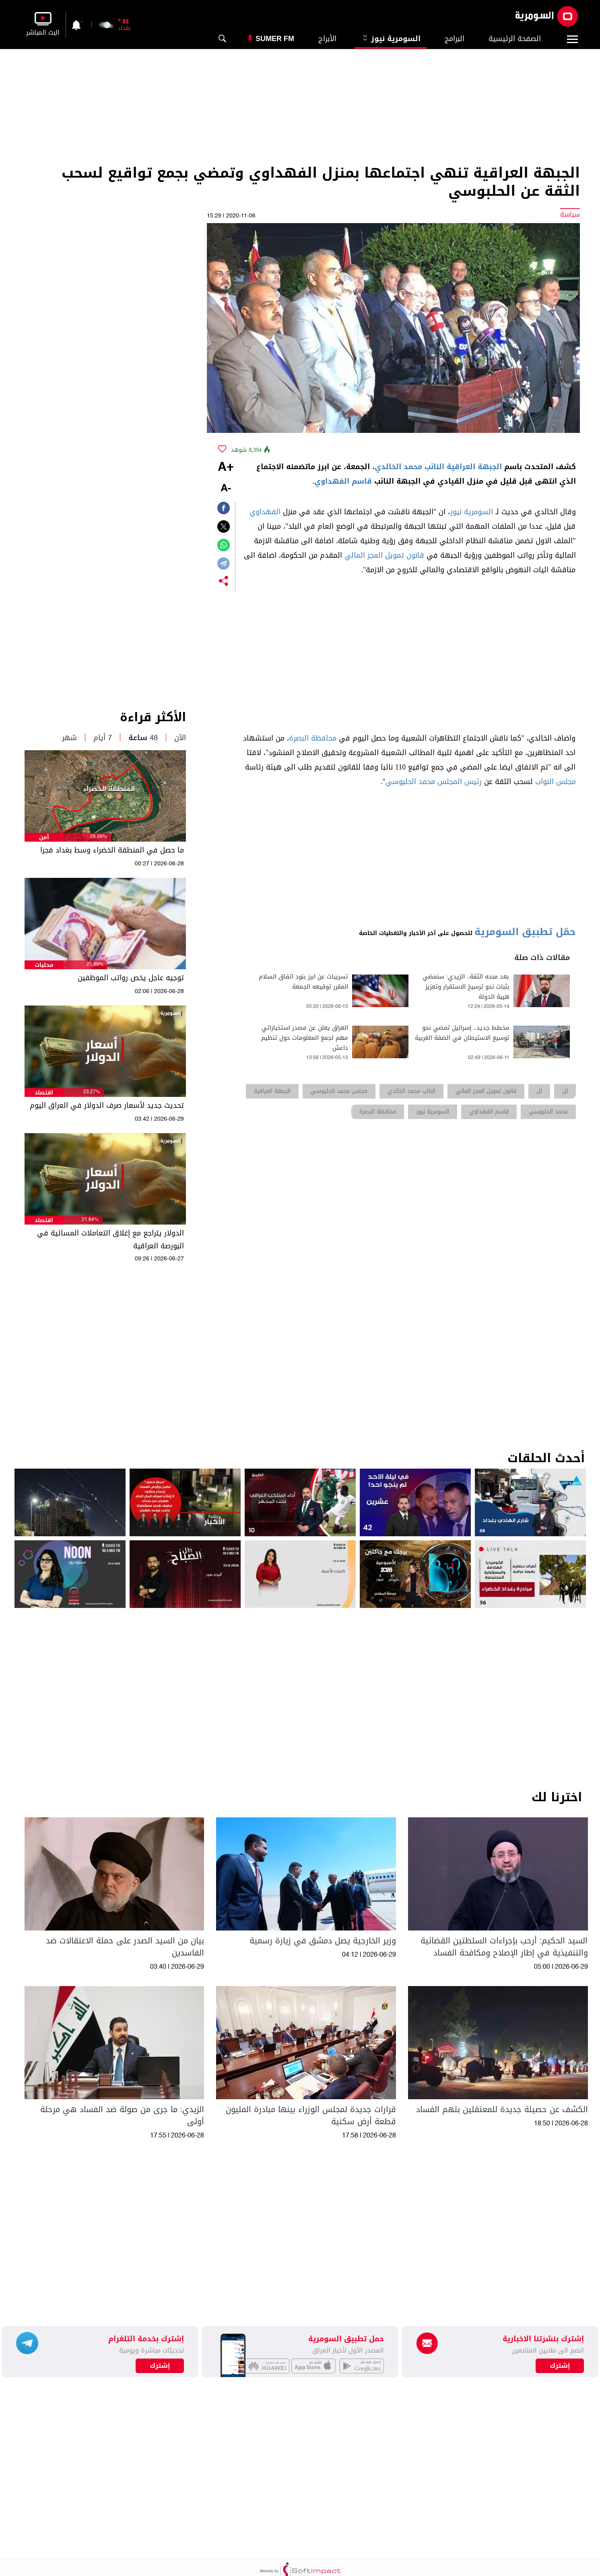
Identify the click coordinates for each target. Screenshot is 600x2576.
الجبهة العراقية (474, 467)
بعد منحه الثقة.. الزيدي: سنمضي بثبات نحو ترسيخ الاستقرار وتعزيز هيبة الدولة (466, 987)
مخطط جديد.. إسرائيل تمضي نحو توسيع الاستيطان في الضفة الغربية (462, 1033)
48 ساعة (143, 737)
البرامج (454, 39)
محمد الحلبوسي (410, 781)
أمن (44, 837)
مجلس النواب (555, 781)
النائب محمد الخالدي (409, 467)
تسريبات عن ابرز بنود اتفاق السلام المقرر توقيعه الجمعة (303, 982)
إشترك (160, 2366)
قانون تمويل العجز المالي (384, 555)
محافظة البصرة (312, 738)
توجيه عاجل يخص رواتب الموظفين (131, 977)
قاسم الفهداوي (343, 481)
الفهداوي (264, 512)
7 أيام (102, 737)
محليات (44, 965)
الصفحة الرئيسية (515, 39)
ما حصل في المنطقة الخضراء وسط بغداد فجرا (112, 850)
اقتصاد (44, 1092)
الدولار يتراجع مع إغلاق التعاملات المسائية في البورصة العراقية (110, 1239)
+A (226, 467)
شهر (69, 737)
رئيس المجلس (459, 781)
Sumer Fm (275, 39)
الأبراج (327, 39)
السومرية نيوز (391, 39)
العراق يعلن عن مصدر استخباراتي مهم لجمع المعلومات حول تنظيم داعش (304, 1038)
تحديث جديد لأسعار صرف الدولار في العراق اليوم (107, 1105)
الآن (180, 737)
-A (226, 489)
